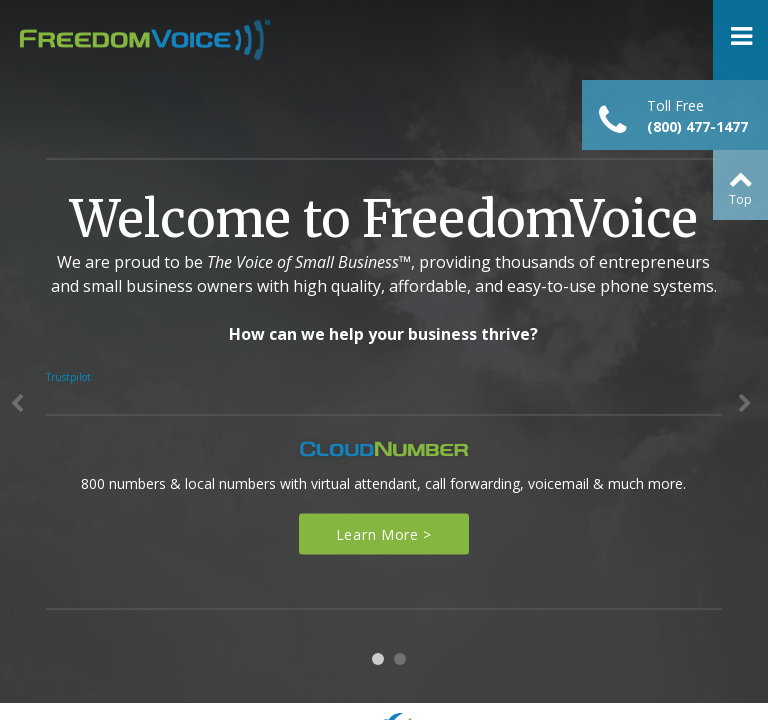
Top (740, 199)
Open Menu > (740, 40)
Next (748, 409)
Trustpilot (68, 377)
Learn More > (384, 534)
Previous (20, 409)
